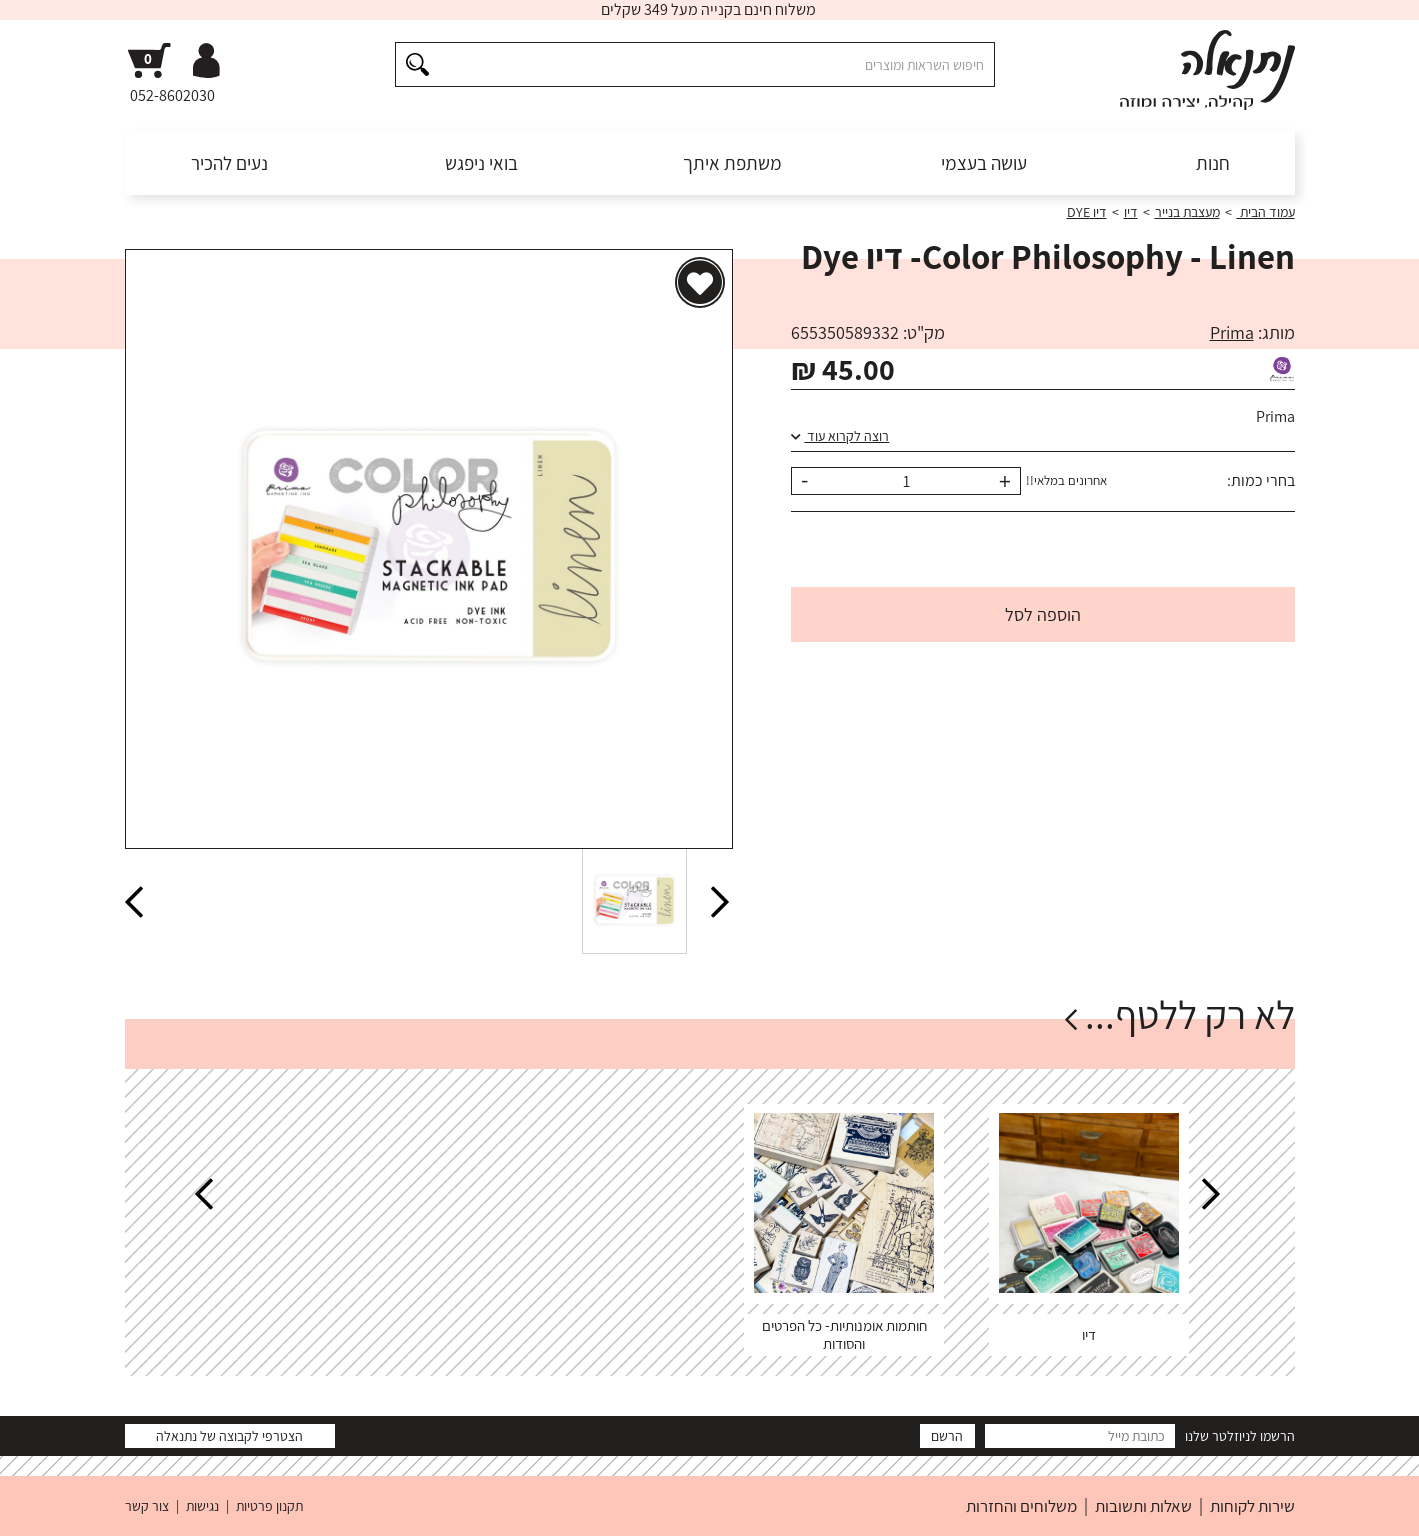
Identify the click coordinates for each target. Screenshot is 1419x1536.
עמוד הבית (1266, 212)
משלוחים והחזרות (1021, 1506)
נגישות (202, 1506)
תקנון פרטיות (269, 1506)
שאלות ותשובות (1143, 1506)
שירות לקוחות (1252, 1506)
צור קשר (147, 1506)
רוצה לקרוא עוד (840, 436)
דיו (1131, 212)
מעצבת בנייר (1187, 212)
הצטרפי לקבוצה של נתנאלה (229, 1436)
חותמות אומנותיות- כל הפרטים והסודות (844, 1334)
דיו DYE (1087, 212)
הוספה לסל (1043, 614)
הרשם (947, 1436)
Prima (1232, 332)
